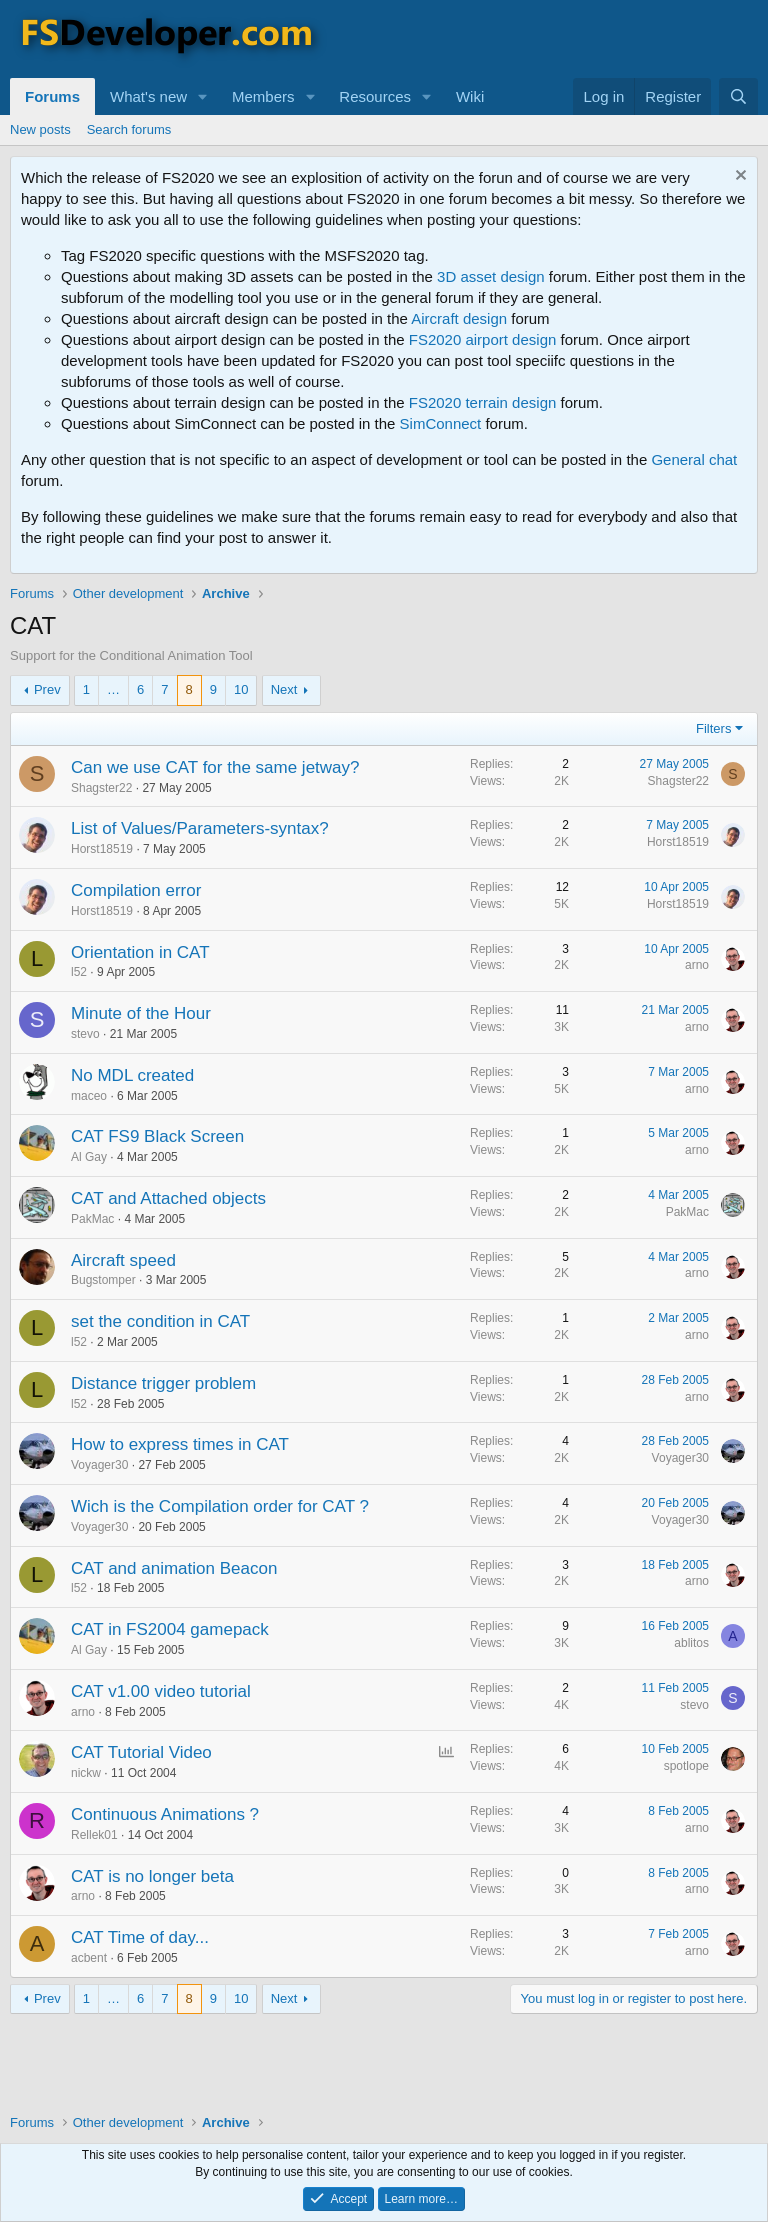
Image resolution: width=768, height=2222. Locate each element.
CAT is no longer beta (152, 1876)
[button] (203, 96)
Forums (52, 96)
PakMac (92, 1219)
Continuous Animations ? (165, 1814)
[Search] (738, 96)
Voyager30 (99, 1465)
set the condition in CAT (160, 1321)
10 (241, 689)
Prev (47, 689)
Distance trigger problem (163, 1383)
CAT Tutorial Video (141, 1752)
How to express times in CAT (180, 1444)
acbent (89, 1958)
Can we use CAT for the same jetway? (215, 767)
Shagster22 (101, 788)
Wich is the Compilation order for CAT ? (220, 1506)
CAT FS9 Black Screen (157, 1136)
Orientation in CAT (140, 952)
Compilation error (136, 890)
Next (284, 689)
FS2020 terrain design (483, 402)
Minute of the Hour (141, 1013)
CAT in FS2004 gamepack (170, 1629)
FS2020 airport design (483, 339)
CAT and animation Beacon (174, 1568)
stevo (85, 1034)
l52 (79, 972)
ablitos (691, 1643)
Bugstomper (103, 1280)
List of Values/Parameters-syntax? (200, 828)
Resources (375, 96)
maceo (89, 1096)
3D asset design (491, 276)
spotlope (686, 1766)
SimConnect (441, 423)
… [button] (113, 689)
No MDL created (132, 1075)
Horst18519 (102, 849)
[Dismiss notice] (738, 177)
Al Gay (89, 1157)
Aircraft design (459, 318)
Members (263, 96)
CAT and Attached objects (168, 1198)
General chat (694, 459)
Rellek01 (94, 1835)
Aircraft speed (123, 1260)
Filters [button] (713, 728)
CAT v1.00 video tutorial (161, 1691)
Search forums (129, 129)
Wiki (470, 96)
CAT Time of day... (140, 1937)
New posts (40, 129)
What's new (148, 96)
